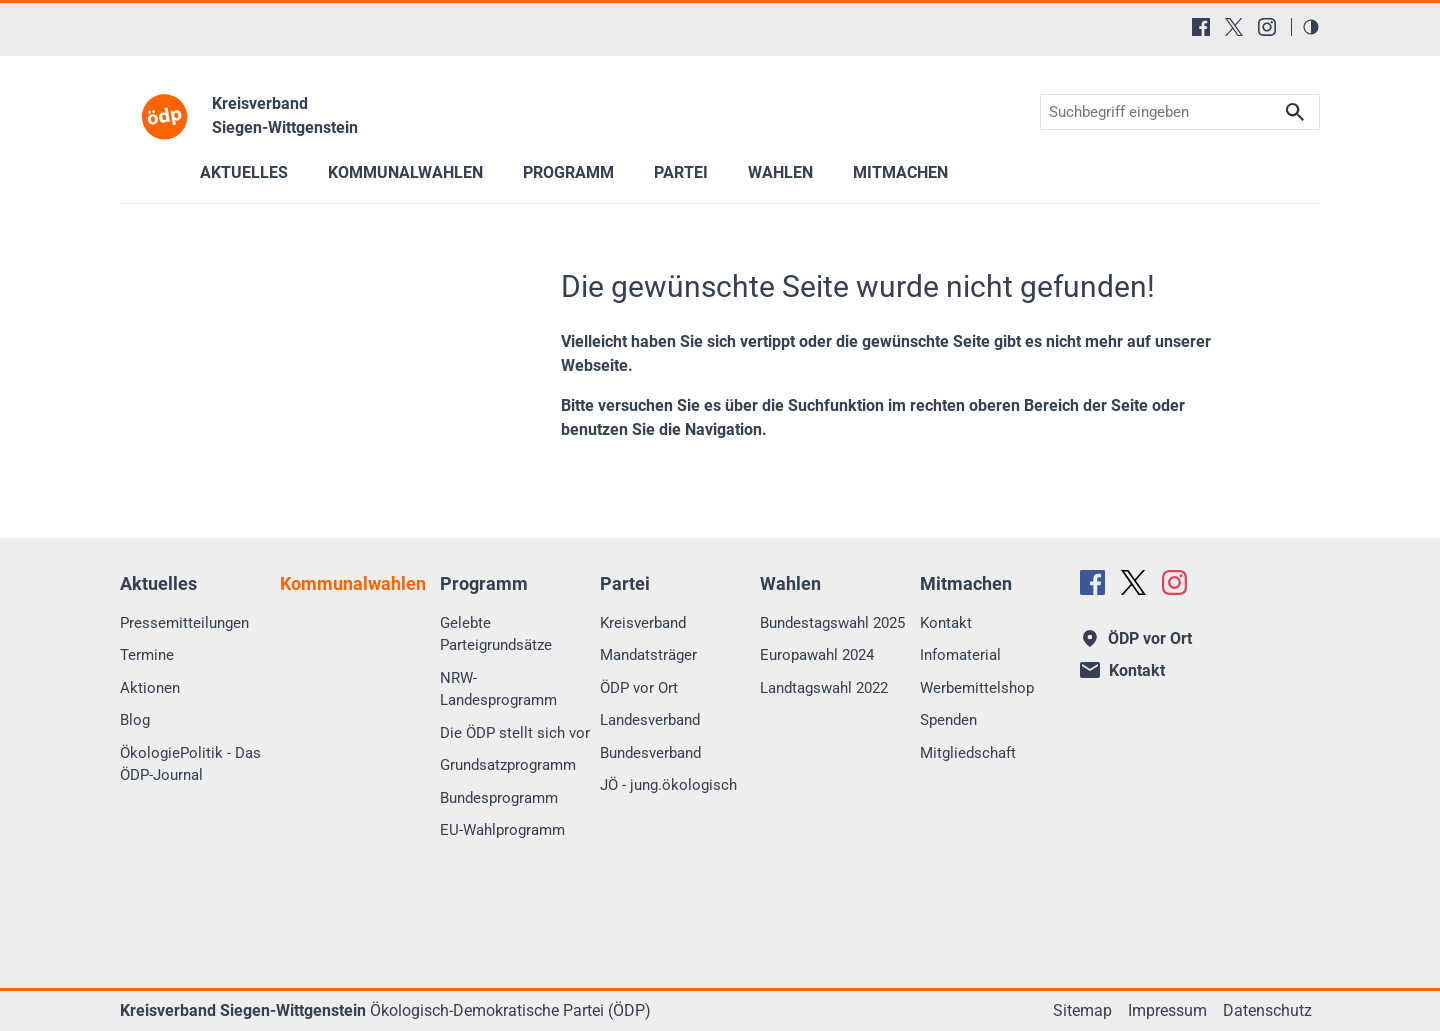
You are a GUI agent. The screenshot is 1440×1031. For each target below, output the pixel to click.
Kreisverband (643, 623)
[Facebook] (1201, 27)
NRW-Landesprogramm (498, 689)
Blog (135, 720)
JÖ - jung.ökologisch (668, 785)
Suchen (1295, 112)
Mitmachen (900, 172)
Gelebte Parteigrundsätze (496, 634)
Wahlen (780, 172)
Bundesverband (650, 753)
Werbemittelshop (977, 688)
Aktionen (150, 688)
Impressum (1167, 1010)
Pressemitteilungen (184, 623)
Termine (147, 655)
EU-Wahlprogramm (502, 830)
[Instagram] (1267, 27)
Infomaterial (960, 655)
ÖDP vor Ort (639, 688)
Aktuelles (244, 172)
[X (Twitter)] (1234, 27)
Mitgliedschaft (968, 753)
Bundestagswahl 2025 (832, 623)
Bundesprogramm (499, 798)
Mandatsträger (648, 655)
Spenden (948, 720)
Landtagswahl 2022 (824, 688)
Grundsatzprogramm (508, 765)
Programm (568, 172)
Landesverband (650, 720)
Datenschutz (1267, 1010)
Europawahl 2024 (817, 655)
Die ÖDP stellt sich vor (515, 733)
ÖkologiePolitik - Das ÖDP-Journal (190, 764)
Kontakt (946, 623)
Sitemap (1082, 1010)
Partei (681, 172)
